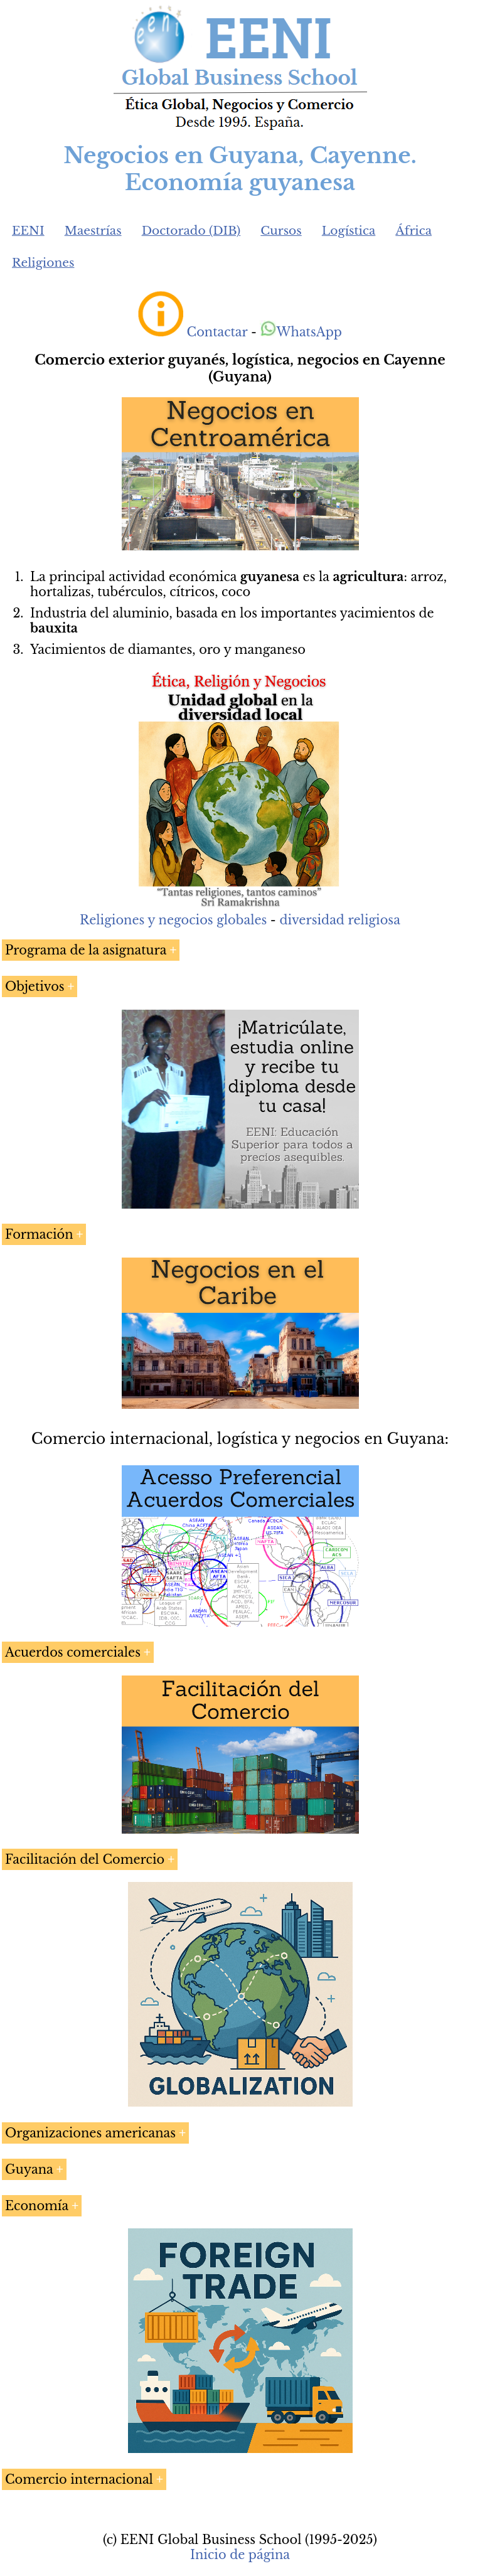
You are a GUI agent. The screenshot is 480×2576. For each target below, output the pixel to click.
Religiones (43, 262)
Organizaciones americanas (90, 2132)
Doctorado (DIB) (191, 230)
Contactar (217, 331)
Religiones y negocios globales (173, 919)
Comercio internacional (79, 2479)
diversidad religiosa (339, 919)
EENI (28, 230)
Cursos (281, 230)
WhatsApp (301, 331)
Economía (36, 2205)
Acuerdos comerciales (73, 1652)
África (413, 230)
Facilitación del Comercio (84, 1859)
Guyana (29, 2169)
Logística (349, 230)
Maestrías (93, 230)
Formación (39, 1234)
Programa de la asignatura (85, 950)
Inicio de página (240, 2554)
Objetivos (35, 986)
